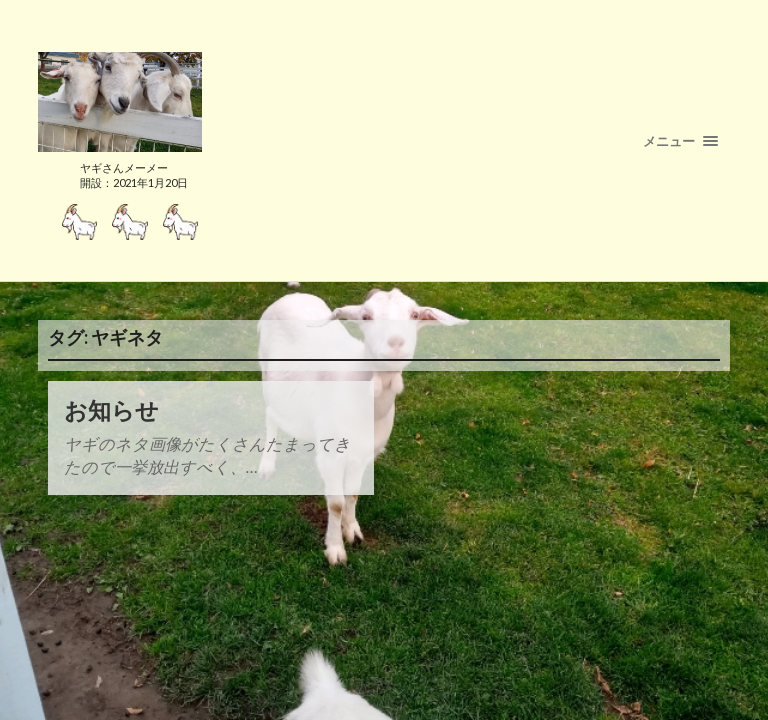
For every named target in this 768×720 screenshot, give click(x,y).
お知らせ (111, 410)
